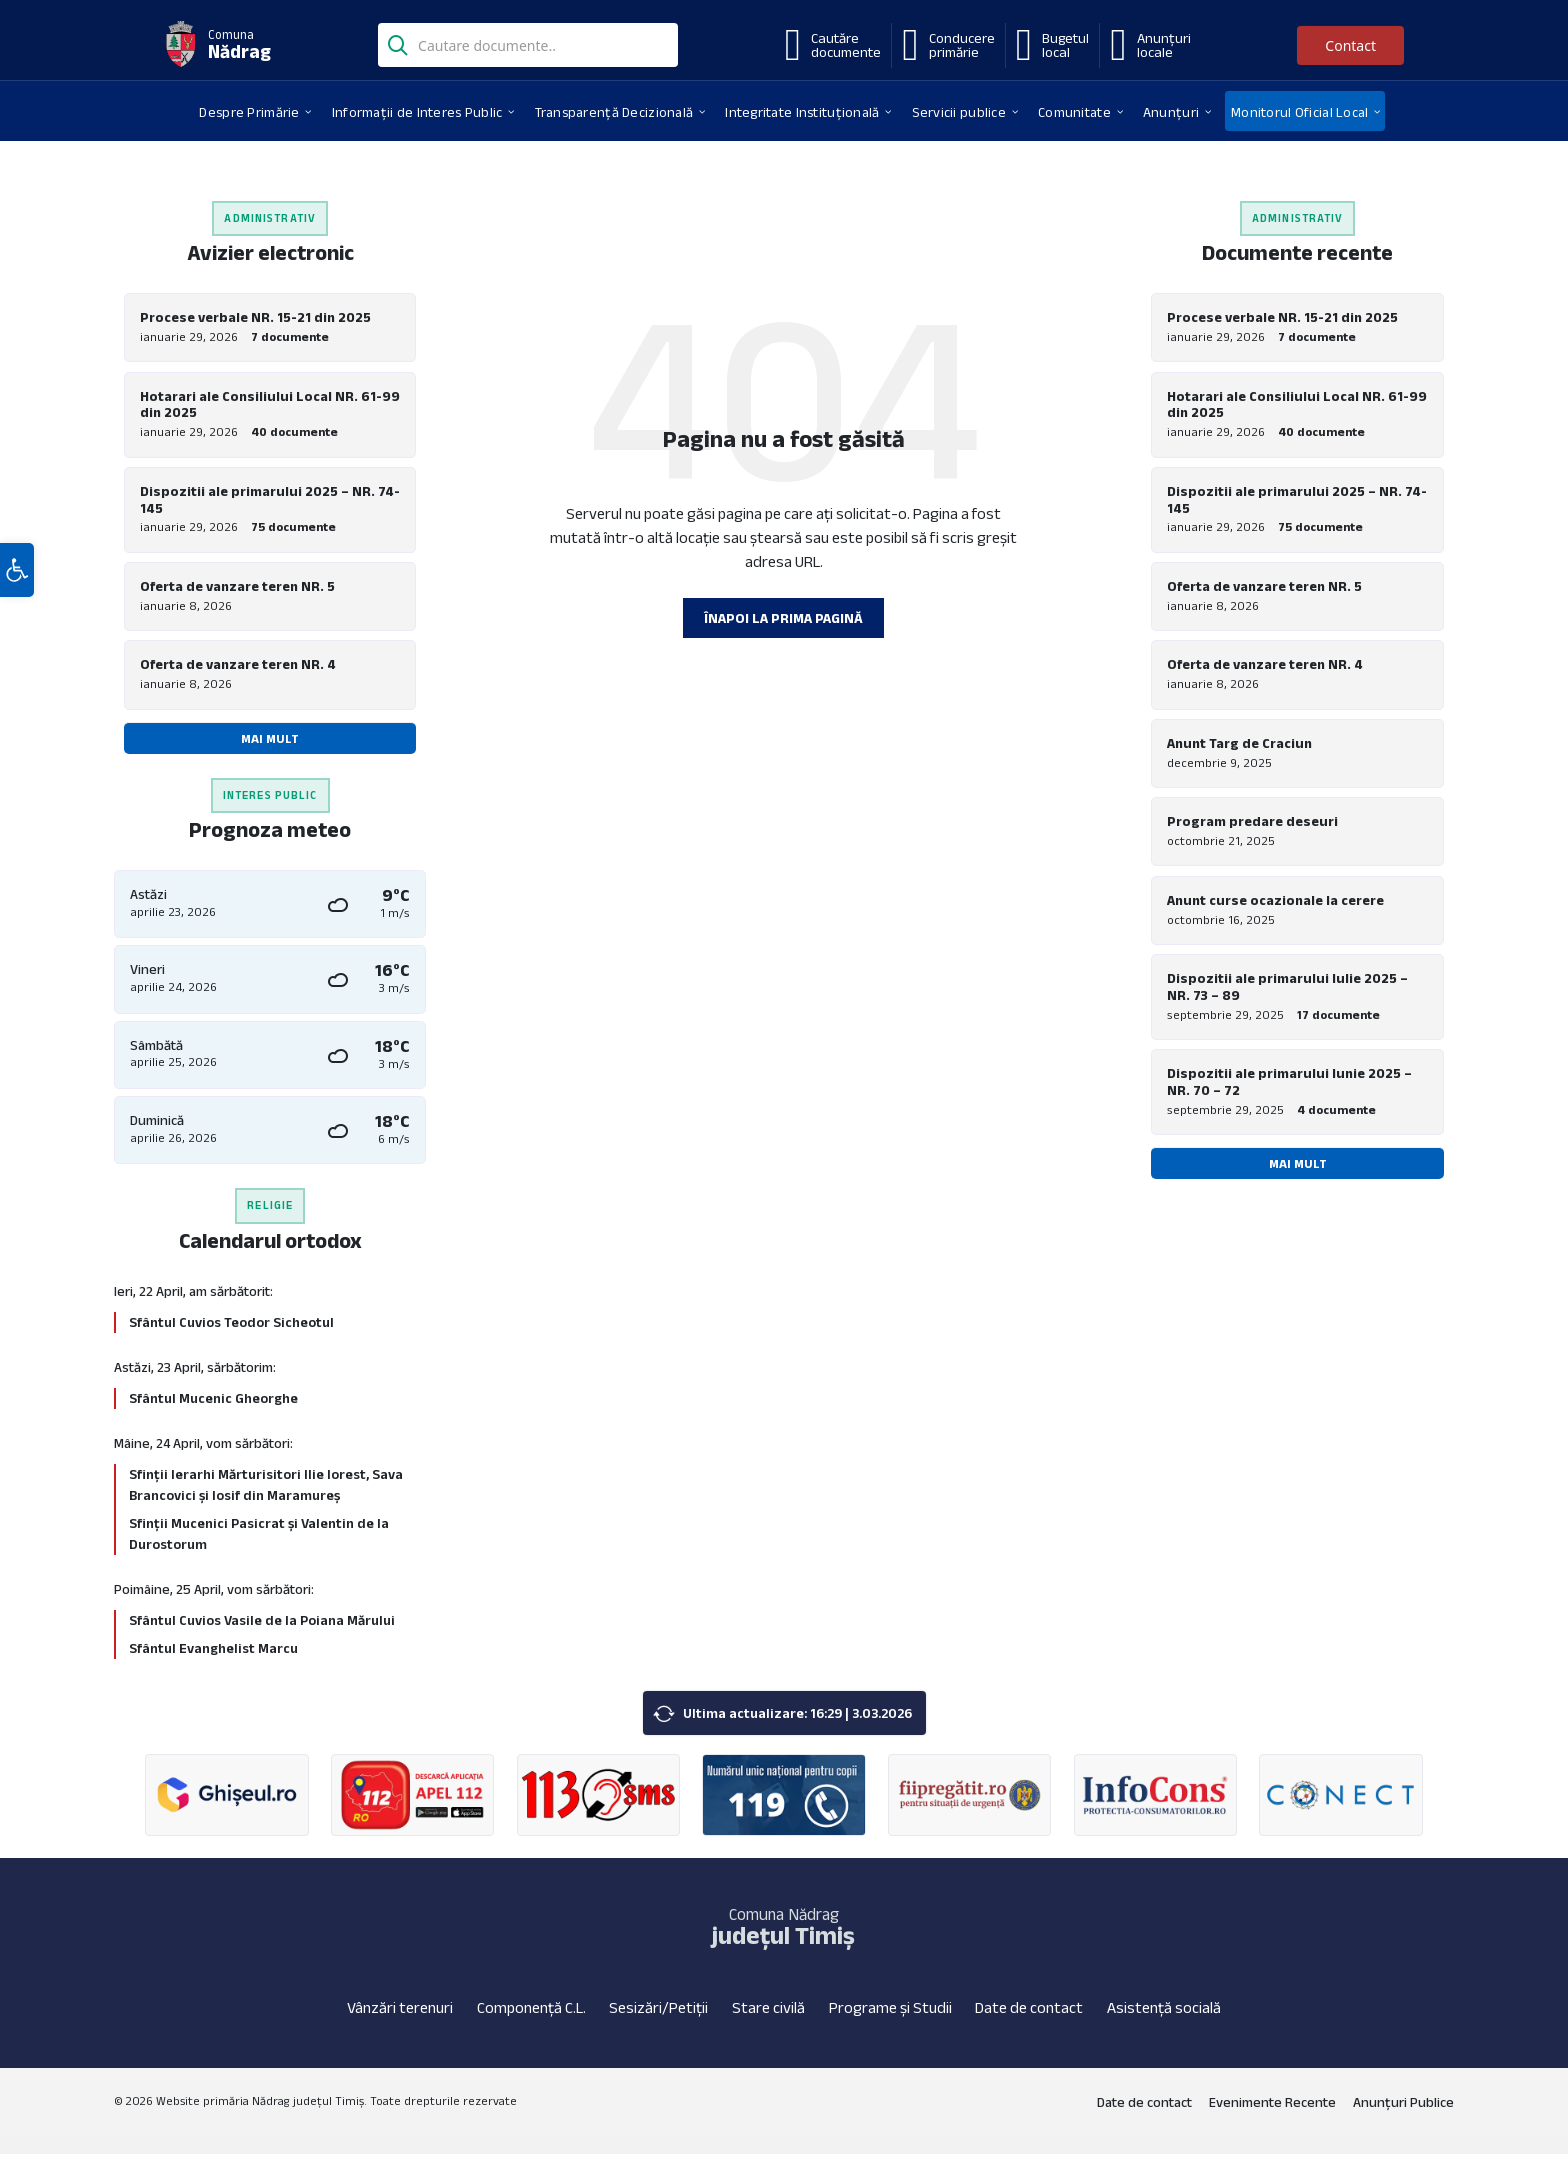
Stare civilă (768, 2011)
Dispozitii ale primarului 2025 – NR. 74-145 (270, 500)
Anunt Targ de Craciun (1239, 747)
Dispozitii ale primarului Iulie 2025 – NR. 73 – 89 (1287, 992)
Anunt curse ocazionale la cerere (1275, 905)
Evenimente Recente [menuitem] (1272, 2106)
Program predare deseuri (1252, 826)
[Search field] (528, 47)
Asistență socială (1164, 2011)
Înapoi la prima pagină (783, 618)
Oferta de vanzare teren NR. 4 (238, 667)
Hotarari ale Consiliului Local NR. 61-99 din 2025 (270, 404)
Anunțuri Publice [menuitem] (1403, 2106)
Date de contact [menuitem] (1144, 2106)
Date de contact (1029, 2011)
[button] (17, 583)
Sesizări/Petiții (658, 2011)
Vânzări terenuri (400, 2011)
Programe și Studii (890, 2011)
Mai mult (270, 741)
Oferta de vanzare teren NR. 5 (237, 588)
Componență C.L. (531, 2011)
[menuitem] (249, 111)
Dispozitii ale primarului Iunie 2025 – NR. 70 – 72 (1289, 1088)
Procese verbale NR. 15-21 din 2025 (255, 317)
